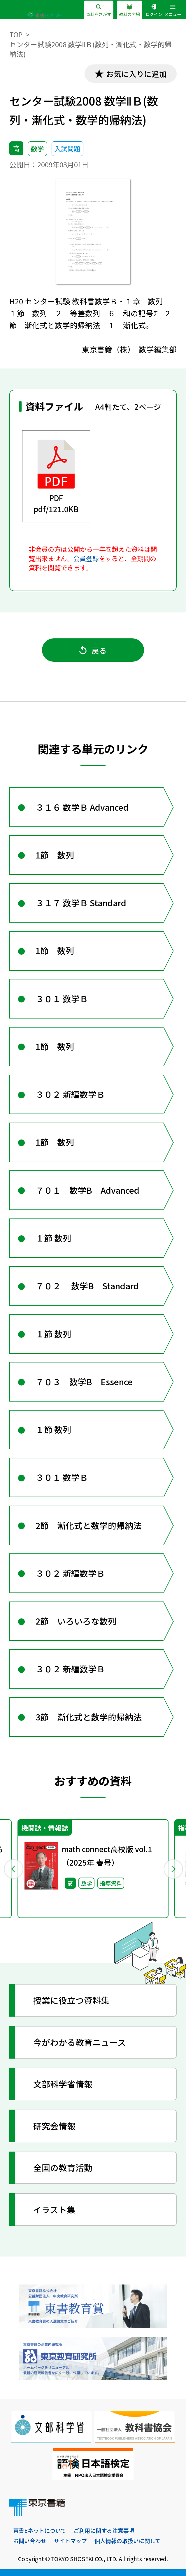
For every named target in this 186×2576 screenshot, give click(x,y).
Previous (13, 1868)
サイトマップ (70, 2541)
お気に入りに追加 (136, 73)
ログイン (153, 10)
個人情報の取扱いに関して (127, 2541)
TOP (15, 34)
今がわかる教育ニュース (79, 2042)
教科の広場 (129, 10)
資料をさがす (98, 10)
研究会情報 (54, 2126)
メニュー (172, 10)
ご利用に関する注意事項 (103, 2530)
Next (173, 1868)
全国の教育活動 (62, 2167)
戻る (92, 650)
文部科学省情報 (62, 2084)
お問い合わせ (29, 2541)
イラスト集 (54, 2209)
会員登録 (86, 558)
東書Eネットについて (39, 2530)
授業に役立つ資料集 (71, 2000)
